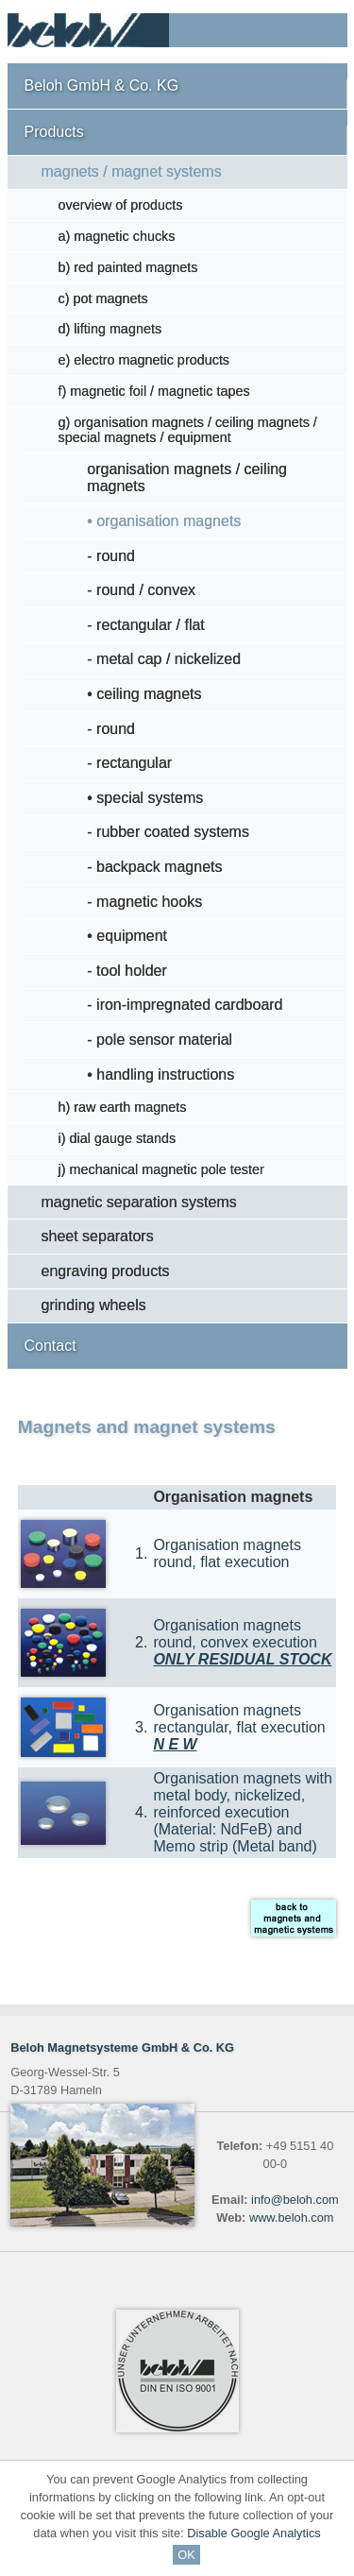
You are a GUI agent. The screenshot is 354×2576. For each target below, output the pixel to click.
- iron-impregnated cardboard (184, 1005)
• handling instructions (160, 1074)
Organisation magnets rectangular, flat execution (239, 1727)
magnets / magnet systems (132, 171)
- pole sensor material (159, 1040)
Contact (50, 1346)
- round (111, 556)
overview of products (121, 205)
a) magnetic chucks (117, 236)
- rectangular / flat (146, 625)
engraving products (106, 1271)
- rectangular (129, 763)
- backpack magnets (154, 867)
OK (186, 2555)
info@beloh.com (295, 2199)
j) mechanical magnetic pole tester (161, 1169)
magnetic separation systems (139, 1202)
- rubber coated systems (168, 832)
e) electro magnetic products (144, 359)
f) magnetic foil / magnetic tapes (154, 391)
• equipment (127, 936)
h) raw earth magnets (123, 1107)
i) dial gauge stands (118, 1138)
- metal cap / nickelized (164, 659)
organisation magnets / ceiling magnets (187, 477)
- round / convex (141, 590)
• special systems (145, 798)
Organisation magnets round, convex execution (242, 1642)
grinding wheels (94, 1305)
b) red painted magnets (128, 267)
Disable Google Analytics (254, 2533)
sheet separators (98, 1236)
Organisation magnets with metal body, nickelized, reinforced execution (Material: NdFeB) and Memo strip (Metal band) (242, 1812)
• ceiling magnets (144, 694)
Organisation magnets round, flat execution (227, 1553)
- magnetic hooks (144, 902)
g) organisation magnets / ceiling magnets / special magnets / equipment (188, 430)
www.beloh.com (291, 2217)
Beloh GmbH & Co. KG (102, 85)
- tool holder (127, 971)
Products (54, 132)
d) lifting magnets (110, 328)
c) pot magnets (103, 298)
